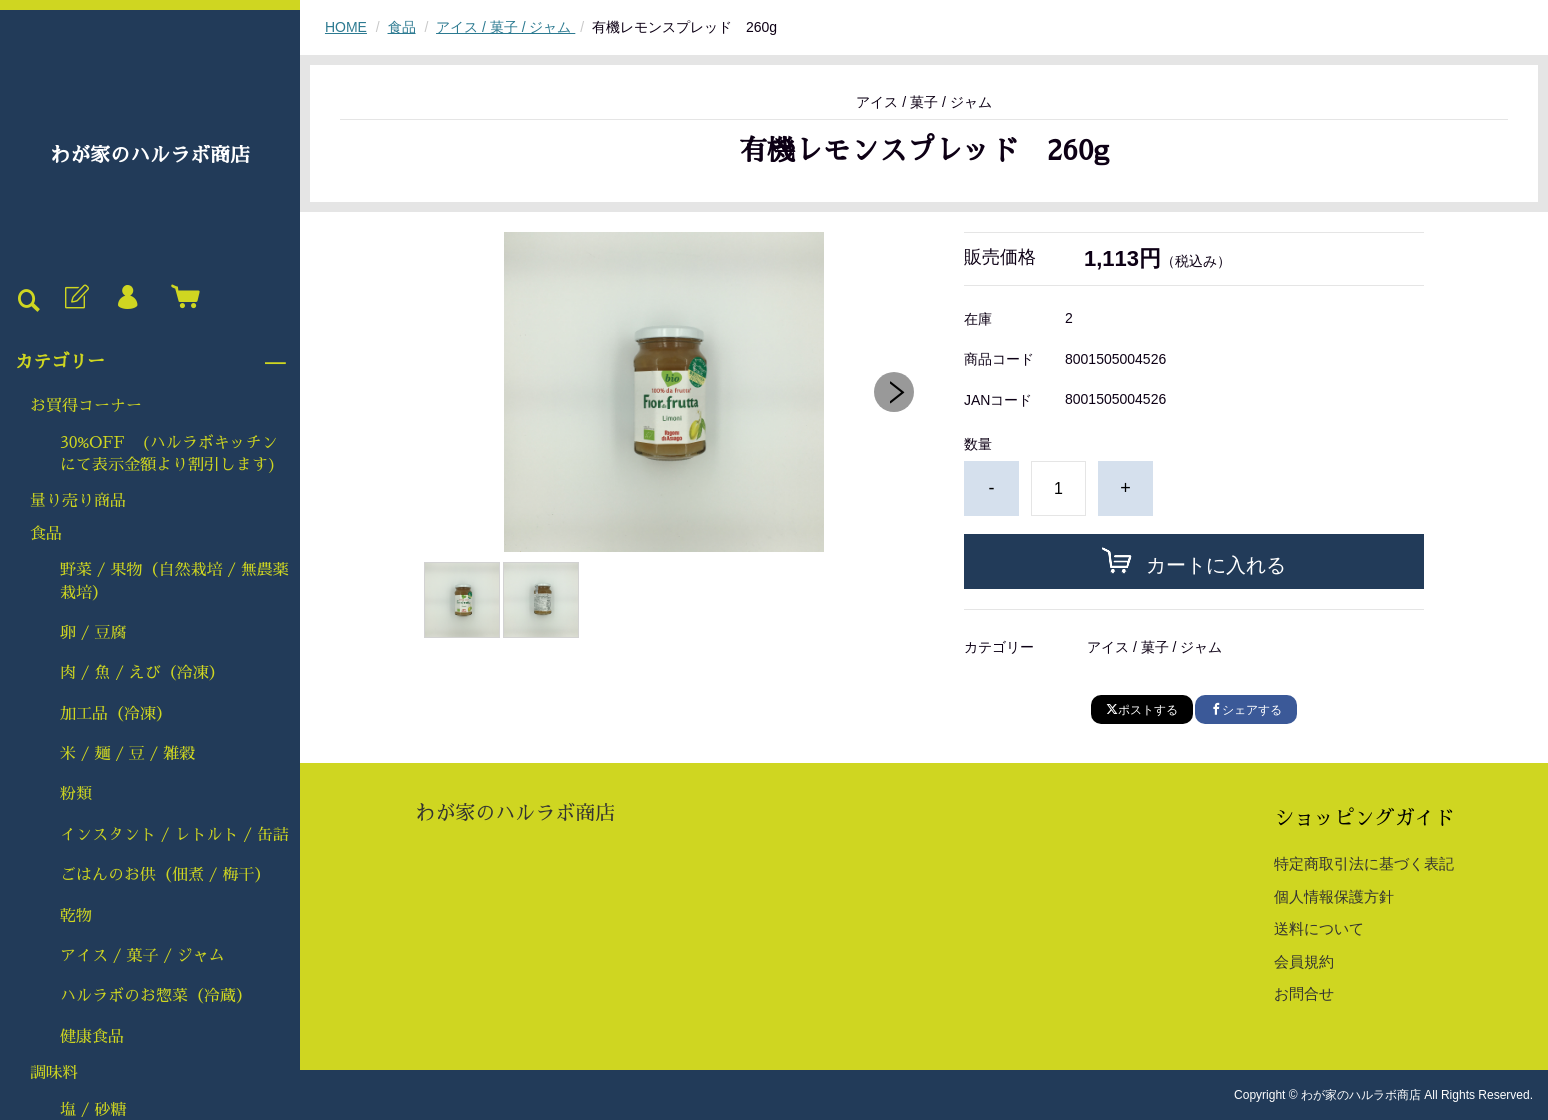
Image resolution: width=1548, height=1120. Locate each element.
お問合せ (1304, 993)
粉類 (76, 794)
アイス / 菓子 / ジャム (142, 956)
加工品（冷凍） (116, 714)
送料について (1319, 928)
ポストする (1142, 710)
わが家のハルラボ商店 (150, 155)
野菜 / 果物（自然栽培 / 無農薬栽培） (174, 581)
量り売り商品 (78, 501)
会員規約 (1304, 961)
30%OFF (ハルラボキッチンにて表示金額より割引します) (169, 454)
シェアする (1246, 710)
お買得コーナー (86, 406)
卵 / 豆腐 (93, 633)
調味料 (54, 1073)
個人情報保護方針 (1334, 896)
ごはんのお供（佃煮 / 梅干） (165, 875)
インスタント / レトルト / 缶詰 (174, 835)
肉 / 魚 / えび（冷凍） (142, 673)
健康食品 (92, 1037)
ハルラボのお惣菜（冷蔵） (156, 996)
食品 (46, 534)
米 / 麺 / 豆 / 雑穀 (127, 754)
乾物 (76, 916)
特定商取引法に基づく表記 (1364, 863)
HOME (346, 27)
